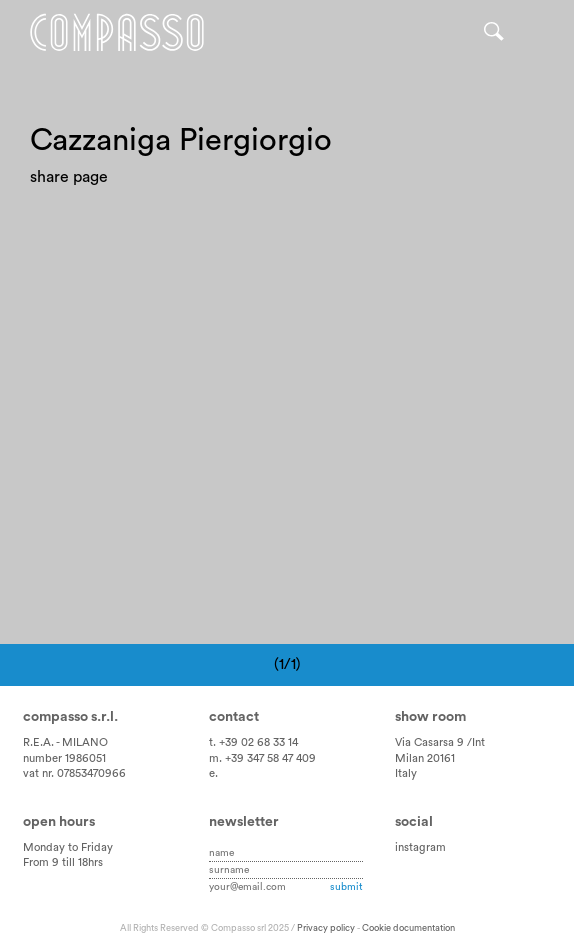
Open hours (59, 822)
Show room (430, 717)
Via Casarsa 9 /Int (440, 742)
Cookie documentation (408, 928)
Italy (406, 773)
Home (117, 32)
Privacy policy (326, 928)
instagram (420, 847)
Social (414, 822)
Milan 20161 (425, 758)
